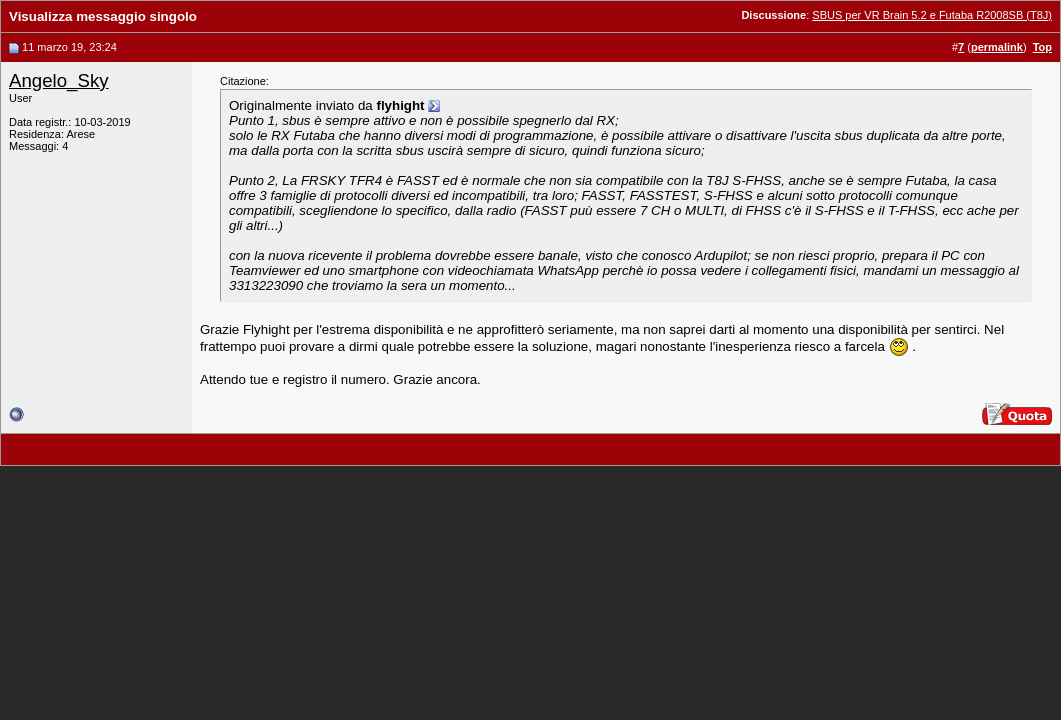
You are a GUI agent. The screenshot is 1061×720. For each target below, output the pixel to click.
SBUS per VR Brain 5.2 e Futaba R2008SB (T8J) (932, 15)
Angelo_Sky (59, 80)
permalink (997, 47)
